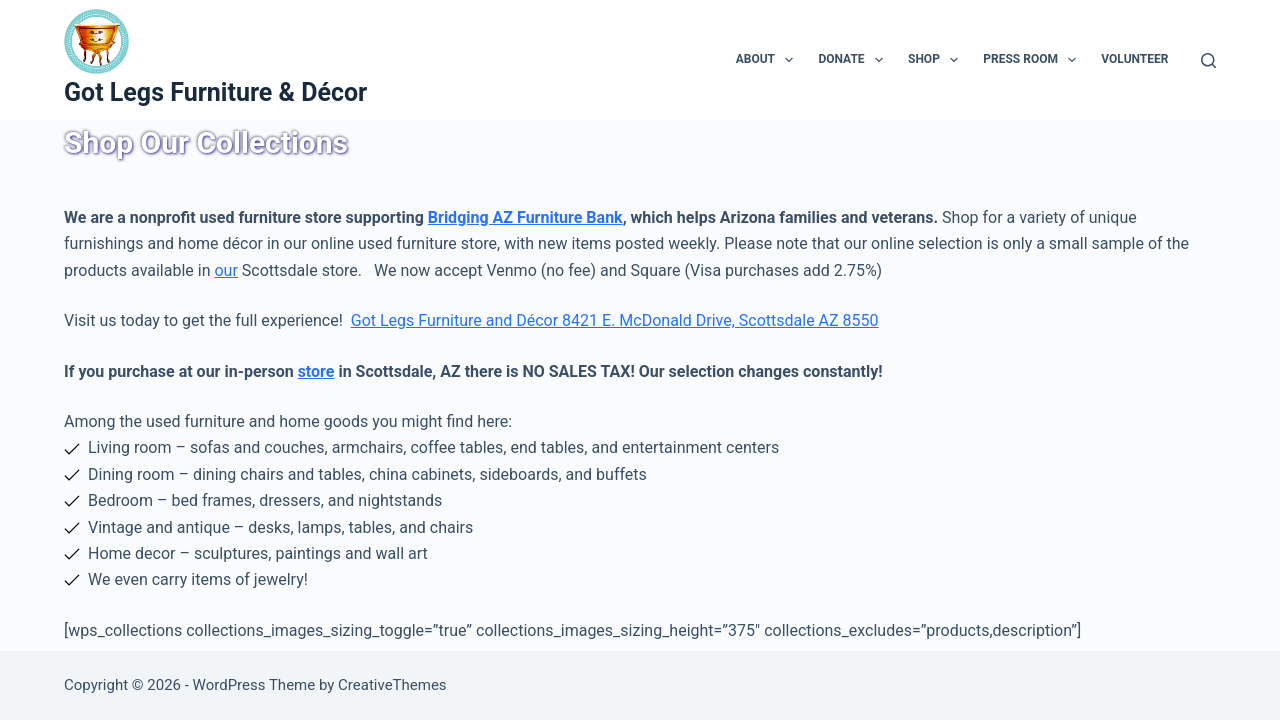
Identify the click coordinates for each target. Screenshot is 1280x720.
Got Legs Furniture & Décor (215, 92)
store (316, 371)
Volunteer (1134, 59)
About (769, 60)
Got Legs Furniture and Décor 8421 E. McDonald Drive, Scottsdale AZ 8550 (615, 320)
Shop (937, 60)
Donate (854, 60)
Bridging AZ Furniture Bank (525, 217)
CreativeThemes (392, 685)
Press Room (1033, 60)
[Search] (1208, 60)
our (225, 270)
